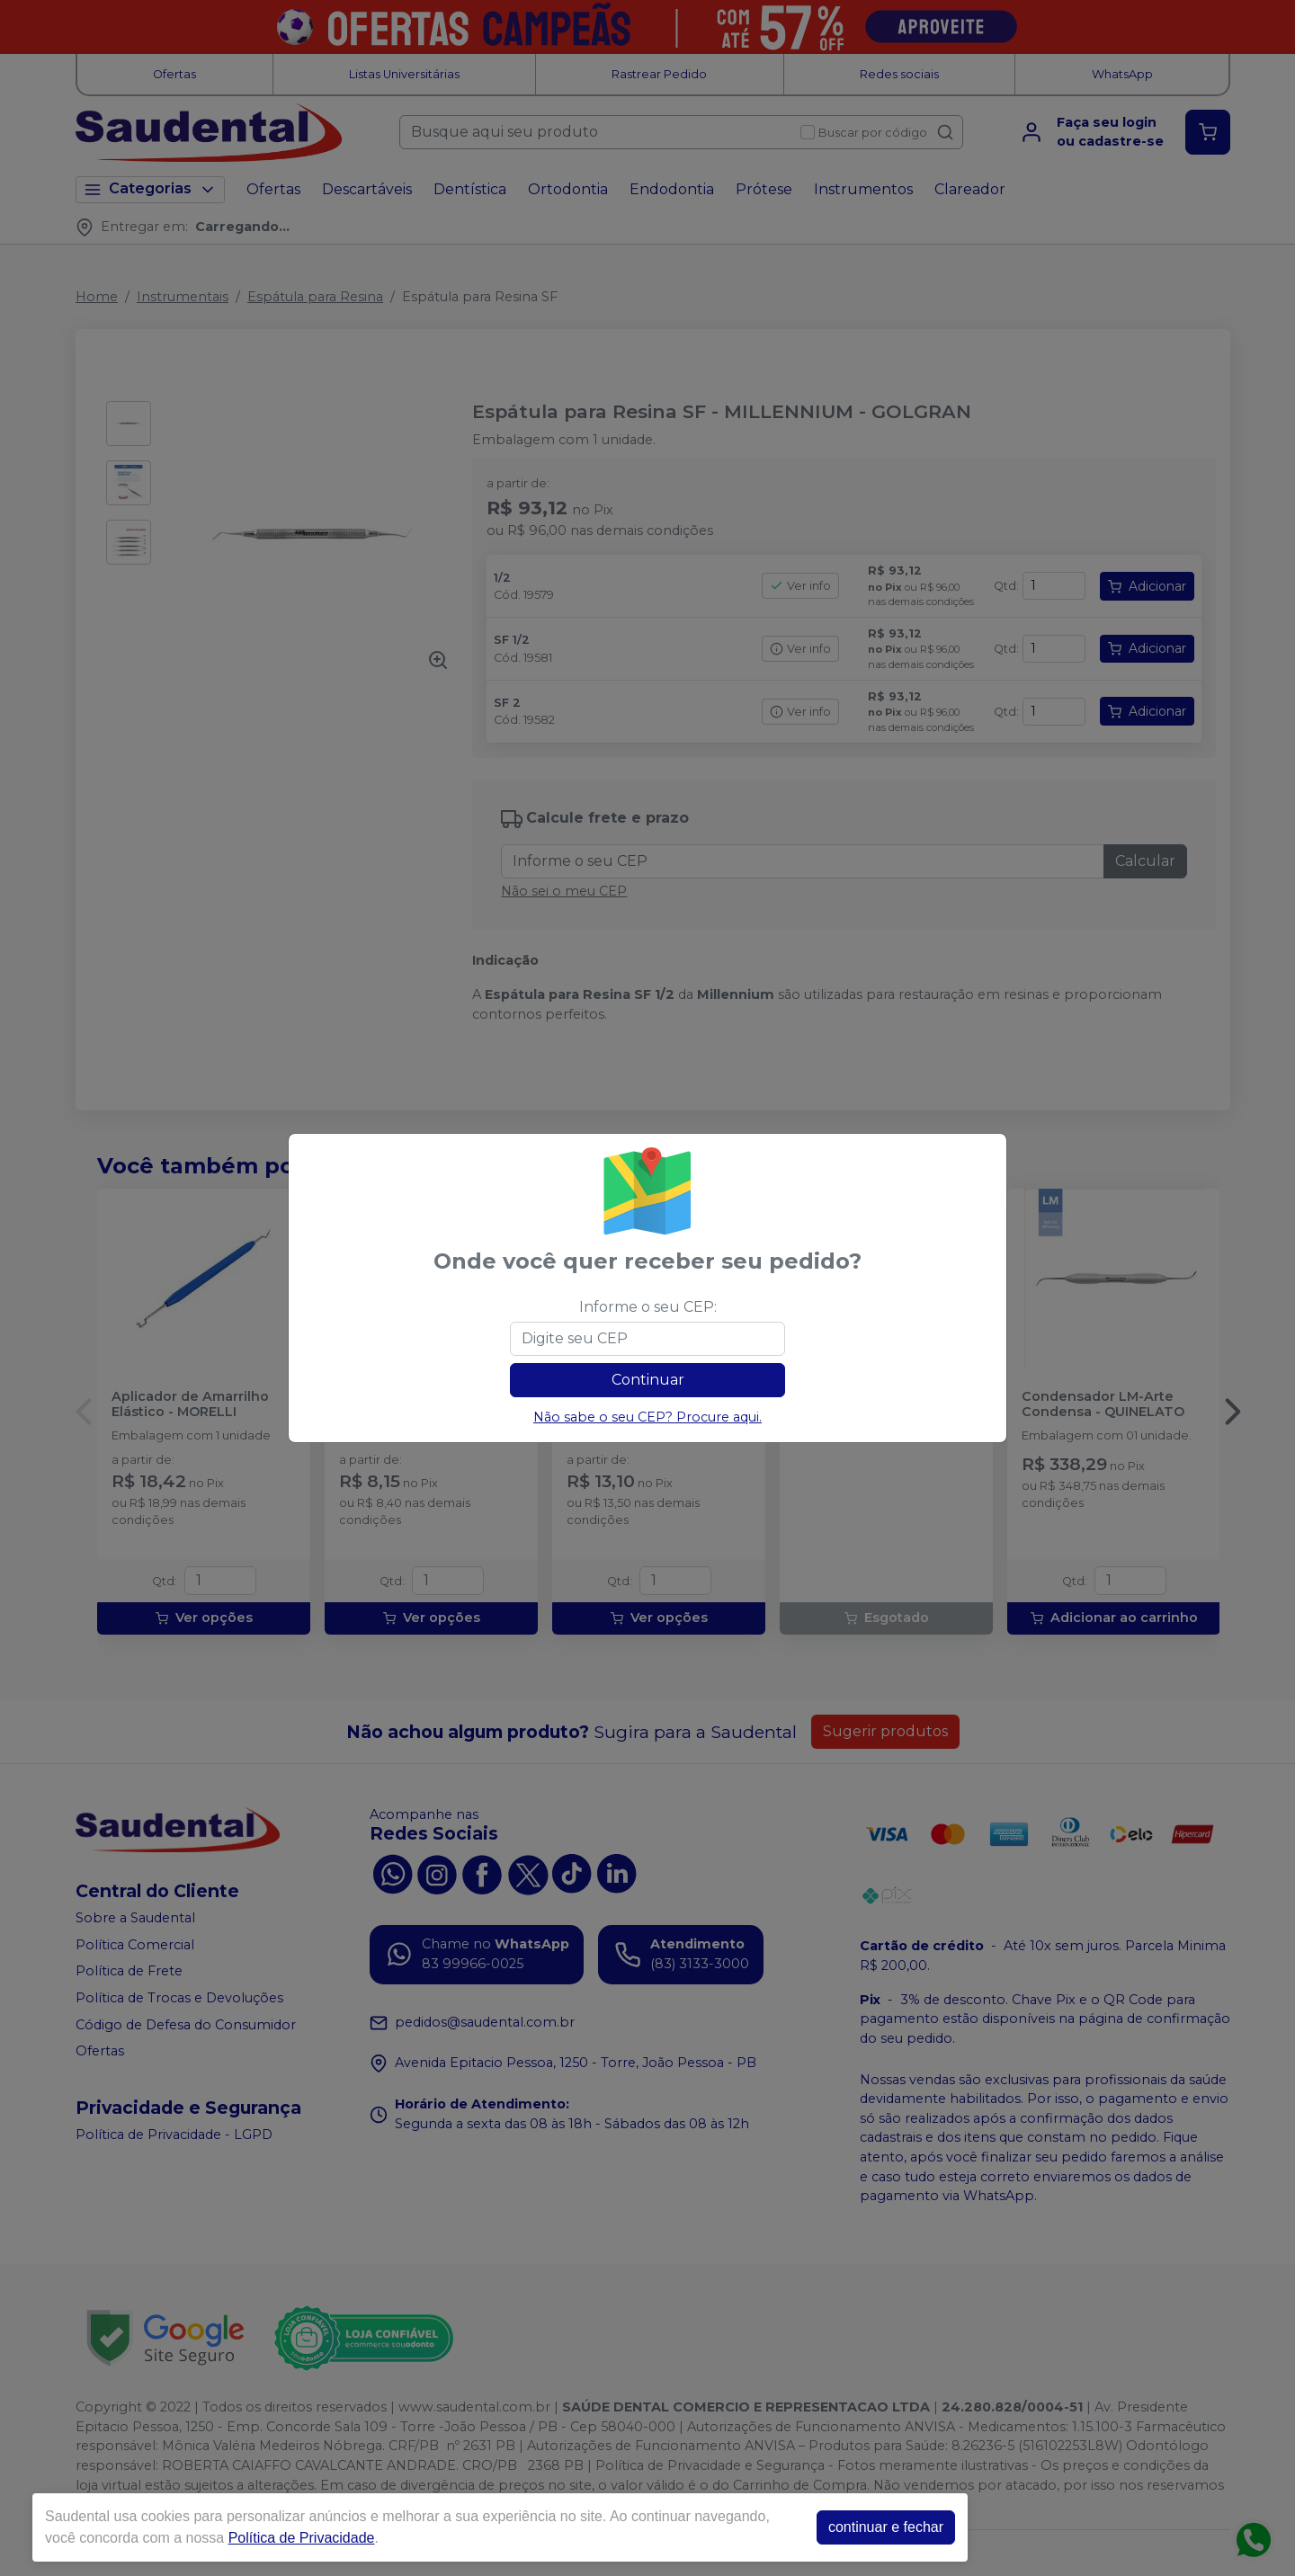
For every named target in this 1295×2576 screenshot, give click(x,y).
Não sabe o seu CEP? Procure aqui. (647, 1417)
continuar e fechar (885, 2527)
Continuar (648, 1379)
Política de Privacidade (301, 2537)
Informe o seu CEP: (648, 1306)
